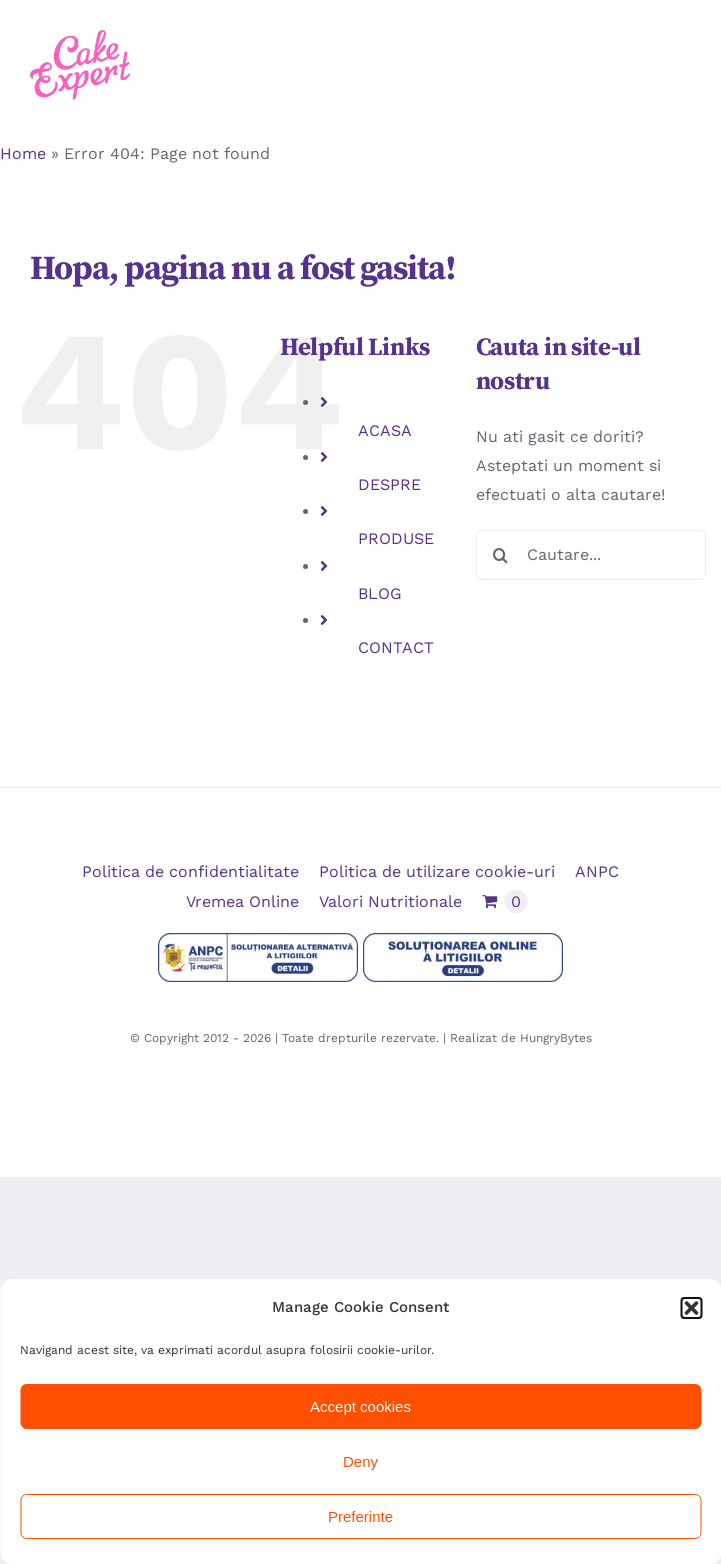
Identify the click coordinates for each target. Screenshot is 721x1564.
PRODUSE (396, 538)
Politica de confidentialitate (190, 871)
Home (23, 153)
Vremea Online (242, 901)
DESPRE (389, 484)
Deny (360, 1461)
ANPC (597, 871)
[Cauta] (501, 555)
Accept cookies (360, 1406)
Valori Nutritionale (390, 901)
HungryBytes (556, 1038)
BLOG (380, 593)
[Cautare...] (591, 555)
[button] (691, 1308)
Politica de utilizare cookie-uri (437, 871)
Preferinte (360, 1516)
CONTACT (396, 647)
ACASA (385, 430)
